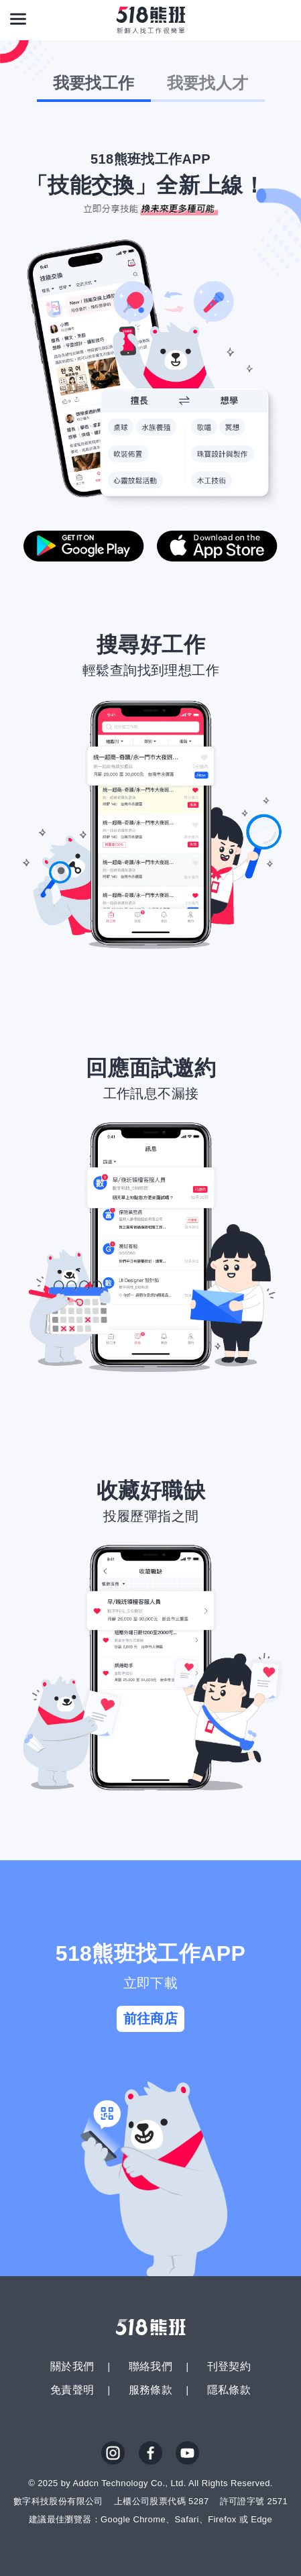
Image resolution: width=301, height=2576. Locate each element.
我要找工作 (94, 83)
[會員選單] (283, 19)
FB (151, 2453)
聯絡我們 (151, 2366)
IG (113, 2453)
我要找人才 (208, 83)
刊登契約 (229, 2366)
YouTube (188, 2453)
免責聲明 (72, 2390)
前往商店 (150, 2018)
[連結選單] (18, 19)
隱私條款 (229, 2390)
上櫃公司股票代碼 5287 (161, 2501)
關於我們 (72, 2366)
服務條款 (151, 2390)
